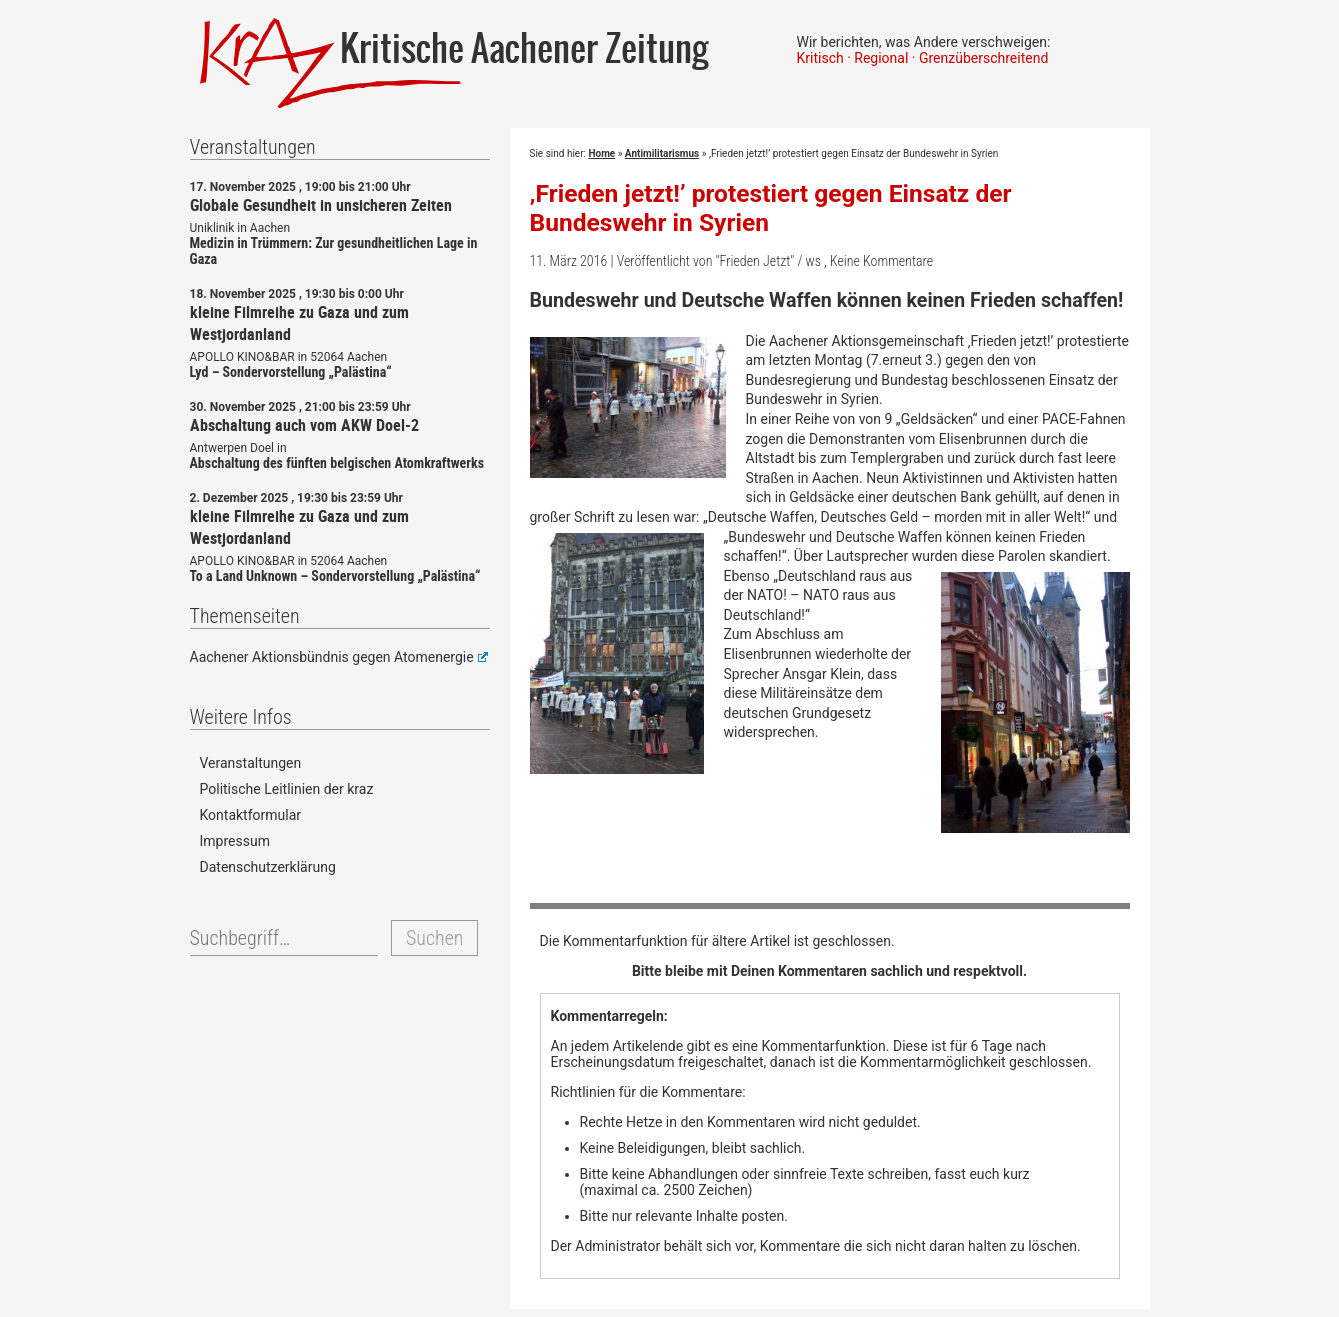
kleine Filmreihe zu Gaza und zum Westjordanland (299, 323)
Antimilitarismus (662, 153)
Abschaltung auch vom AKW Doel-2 (304, 425)
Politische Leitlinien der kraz (287, 789)
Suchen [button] (434, 938)
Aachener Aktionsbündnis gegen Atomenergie (339, 657)
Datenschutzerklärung (268, 867)
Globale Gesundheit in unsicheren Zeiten (321, 205)
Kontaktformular (251, 815)
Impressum (235, 841)
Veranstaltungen (251, 763)
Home (601, 153)
